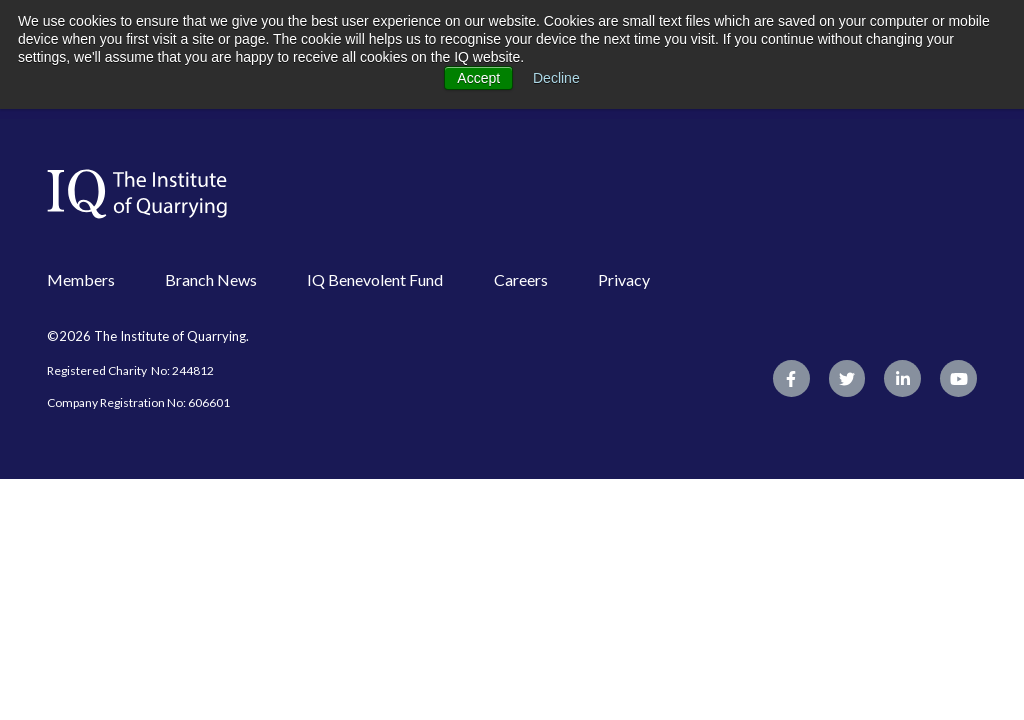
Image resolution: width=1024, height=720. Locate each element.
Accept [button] (478, 78)
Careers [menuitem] (521, 279)
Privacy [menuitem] (624, 279)
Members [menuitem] (81, 279)
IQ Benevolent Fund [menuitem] (375, 279)
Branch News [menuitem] (211, 279)
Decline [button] (556, 78)
